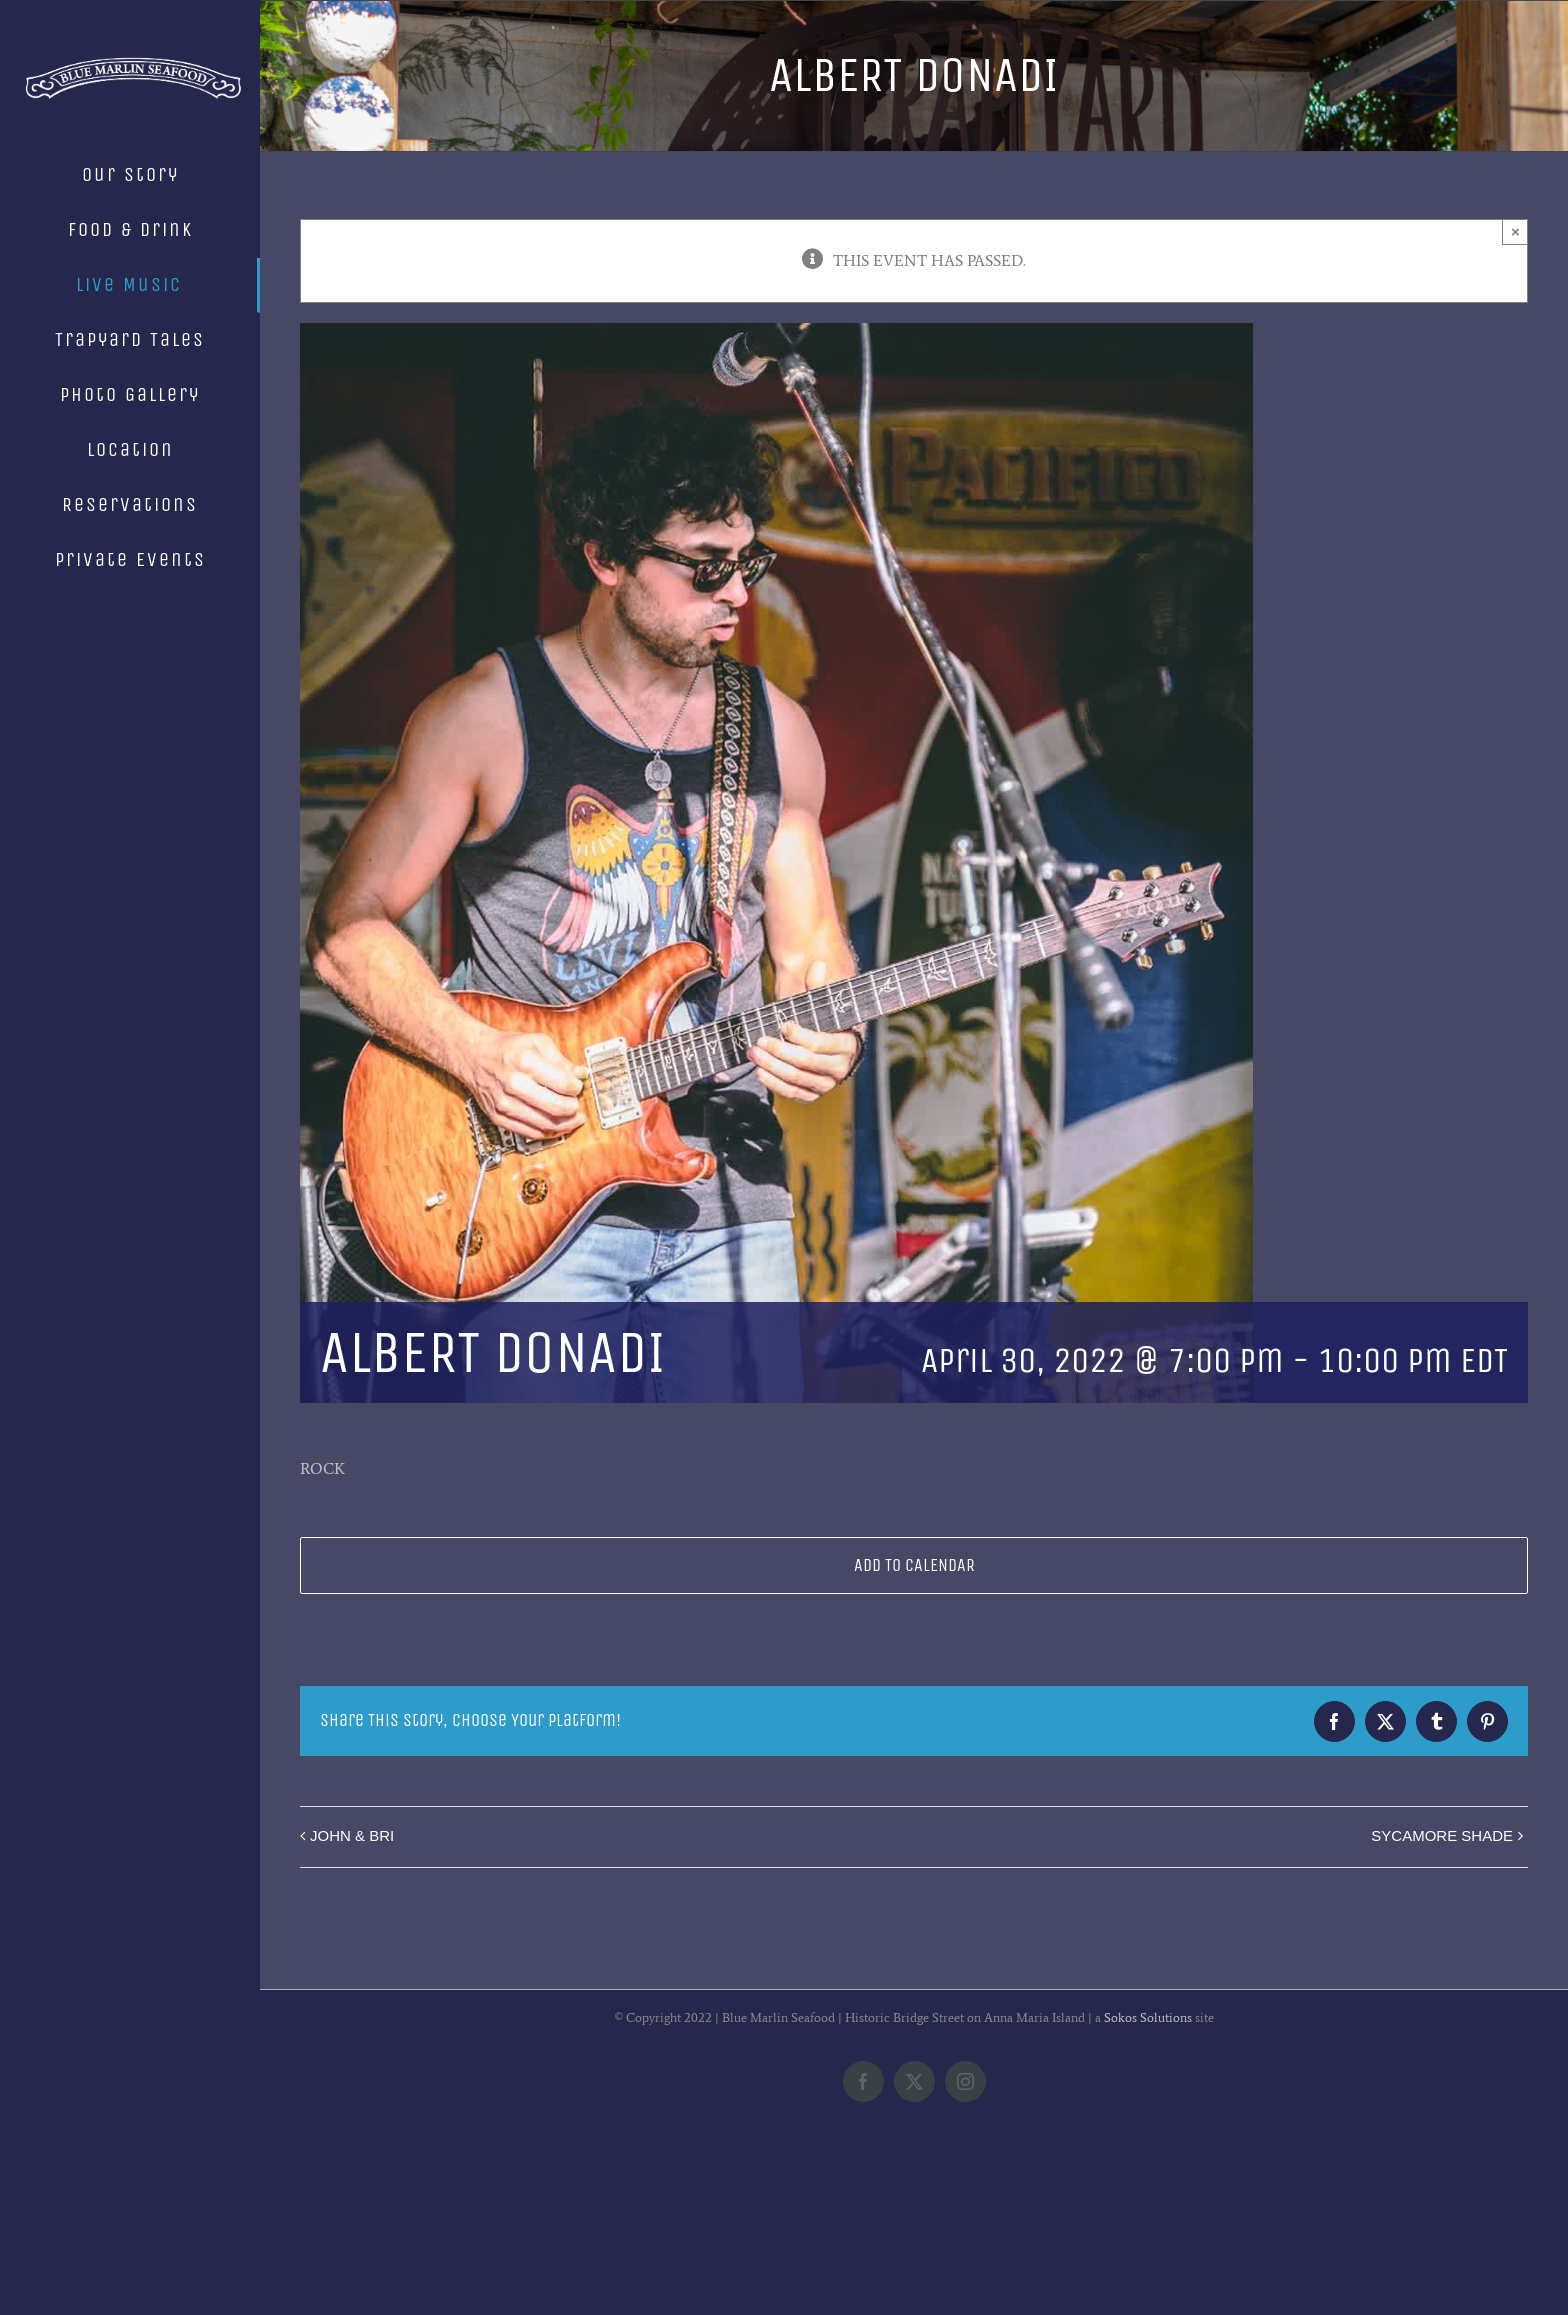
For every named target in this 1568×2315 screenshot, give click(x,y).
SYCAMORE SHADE (1442, 1835)
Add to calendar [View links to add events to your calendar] (914, 1565)
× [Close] (1515, 231)
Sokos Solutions (1148, 2180)
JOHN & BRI (352, 1835)
